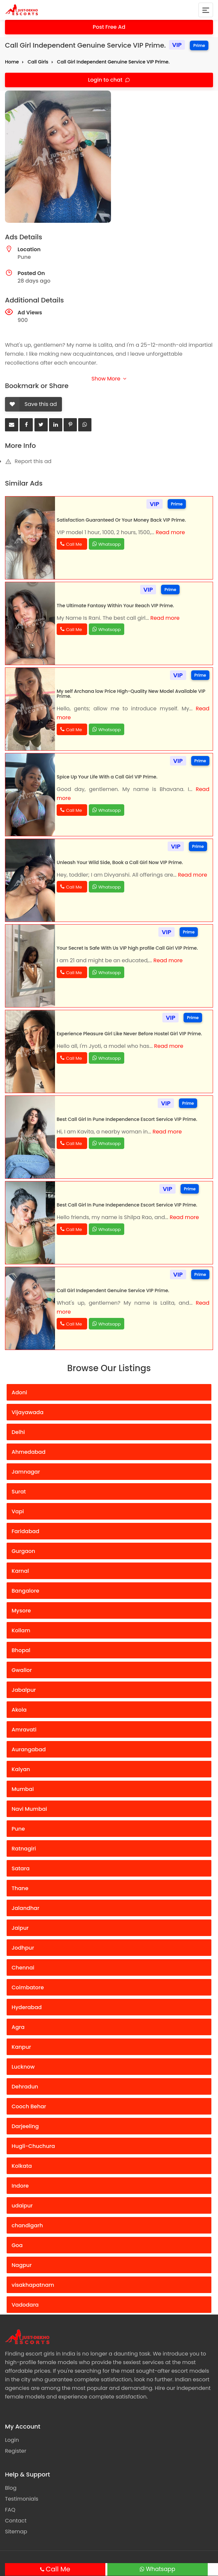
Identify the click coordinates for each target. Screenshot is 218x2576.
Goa (17, 2245)
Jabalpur (24, 1690)
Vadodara (25, 2305)
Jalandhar (25, 1908)
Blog (11, 2488)
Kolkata (22, 2166)
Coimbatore (28, 1987)
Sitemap (16, 2531)
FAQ (10, 2510)
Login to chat (106, 80)
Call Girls (37, 62)
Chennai (23, 1967)
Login (12, 2440)
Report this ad (28, 461)
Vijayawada (27, 1412)
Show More (108, 378)
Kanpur (21, 2047)
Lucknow (23, 2067)
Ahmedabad (28, 1452)
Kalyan (21, 1769)
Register (15, 2451)
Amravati (24, 1729)
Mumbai (23, 1789)
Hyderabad (27, 2007)
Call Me (58, 2569)
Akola (19, 1710)
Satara (20, 1868)
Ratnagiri (24, 1848)
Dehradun (25, 2086)
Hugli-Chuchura (33, 2146)
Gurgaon (23, 1551)
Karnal (20, 1571)
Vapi (18, 1511)
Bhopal (21, 1650)
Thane (20, 1888)
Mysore (21, 1610)
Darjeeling (25, 2126)
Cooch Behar (29, 2106)
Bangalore (25, 1591)
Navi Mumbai (29, 1809)
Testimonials (21, 2499)
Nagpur (22, 2265)
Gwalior (22, 1670)
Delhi (18, 1432)
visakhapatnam (33, 2285)
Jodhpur (23, 1948)
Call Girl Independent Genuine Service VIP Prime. (113, 62)
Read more (170, 532)
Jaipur (20, 1928)
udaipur (22, 2205)
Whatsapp (160, 2569)
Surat (19, 1491)
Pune (18, 1829)
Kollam (21, 1630)
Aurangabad (29, 1749)
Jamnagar (26, 1472)
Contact (16, 2520)
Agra (18, 2027)
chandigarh (27, 2225)
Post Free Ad (109, 27)
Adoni (19, 1392)
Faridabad (25, 1531)
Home (12, 62)
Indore (20, 2186)
